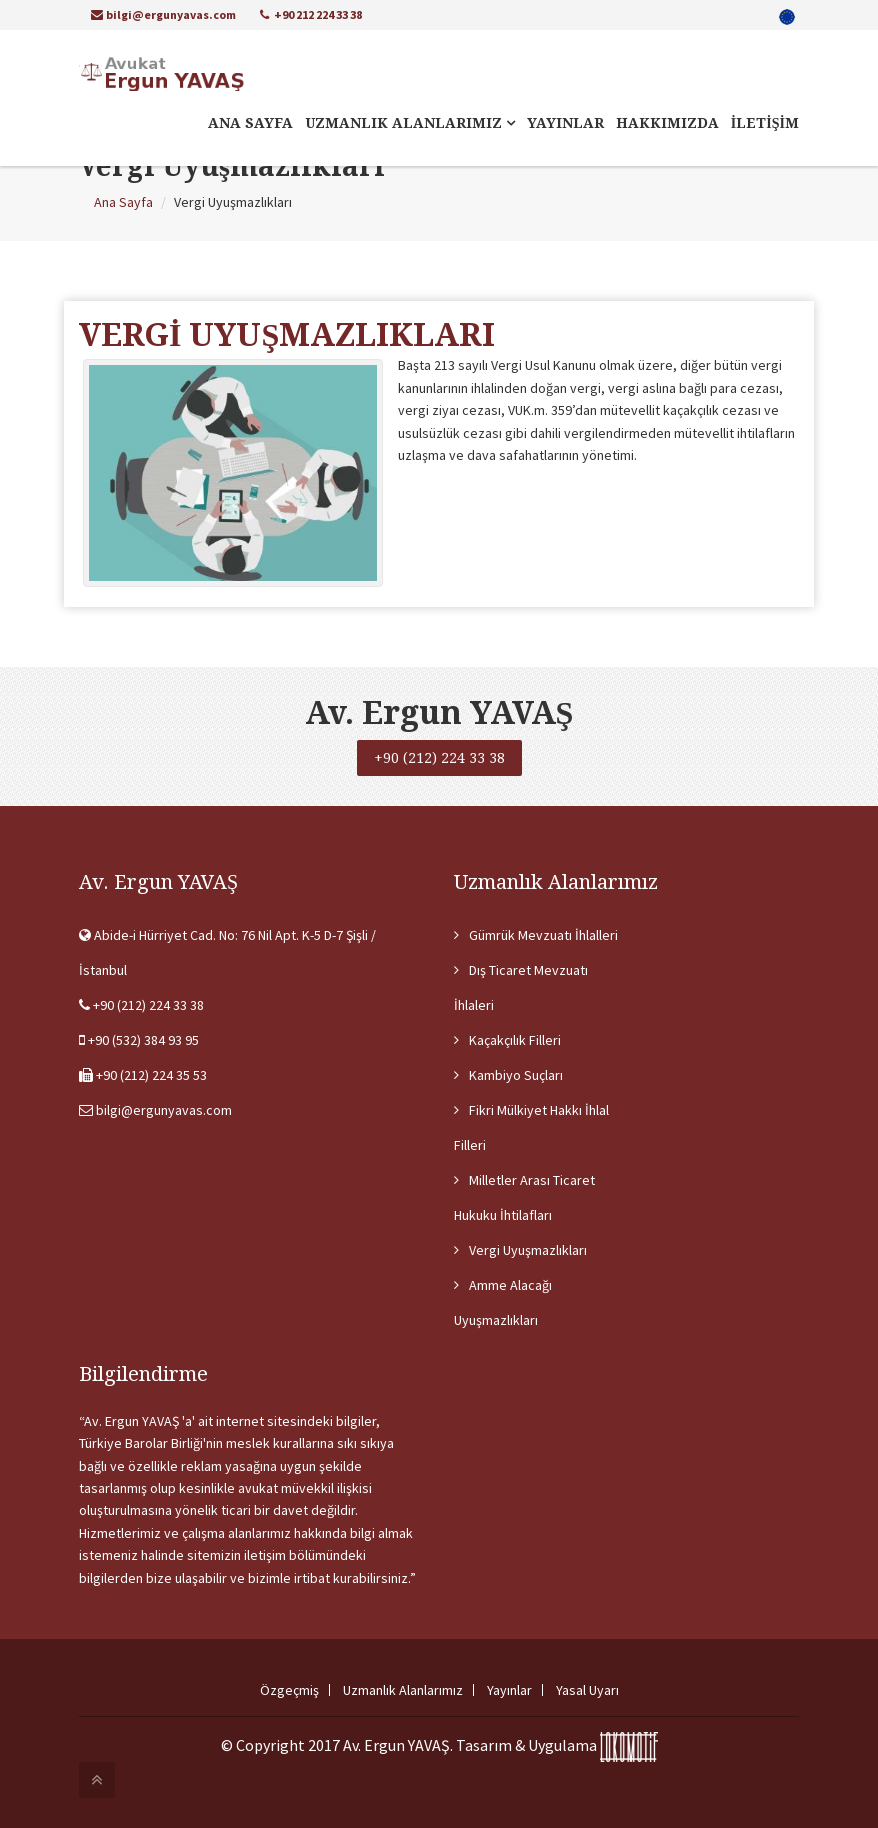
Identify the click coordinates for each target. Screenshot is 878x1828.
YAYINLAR (565, 123)
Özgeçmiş (289, 1690)
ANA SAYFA (250, 123)
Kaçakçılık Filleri (515, 1040)
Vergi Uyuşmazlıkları (528, 1250)
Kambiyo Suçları (516, 1075)
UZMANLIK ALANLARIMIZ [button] (410, 123)
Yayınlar (509, 1690)
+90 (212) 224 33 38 (439, 758)
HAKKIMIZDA (667, 123)
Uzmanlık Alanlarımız (403, 1690)
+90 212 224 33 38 (311, 14)
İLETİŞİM (765, 123)
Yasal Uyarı (587, 1690)
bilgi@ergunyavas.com (163, 14)
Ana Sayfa (123, 202)
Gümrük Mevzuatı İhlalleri (543, 935)
